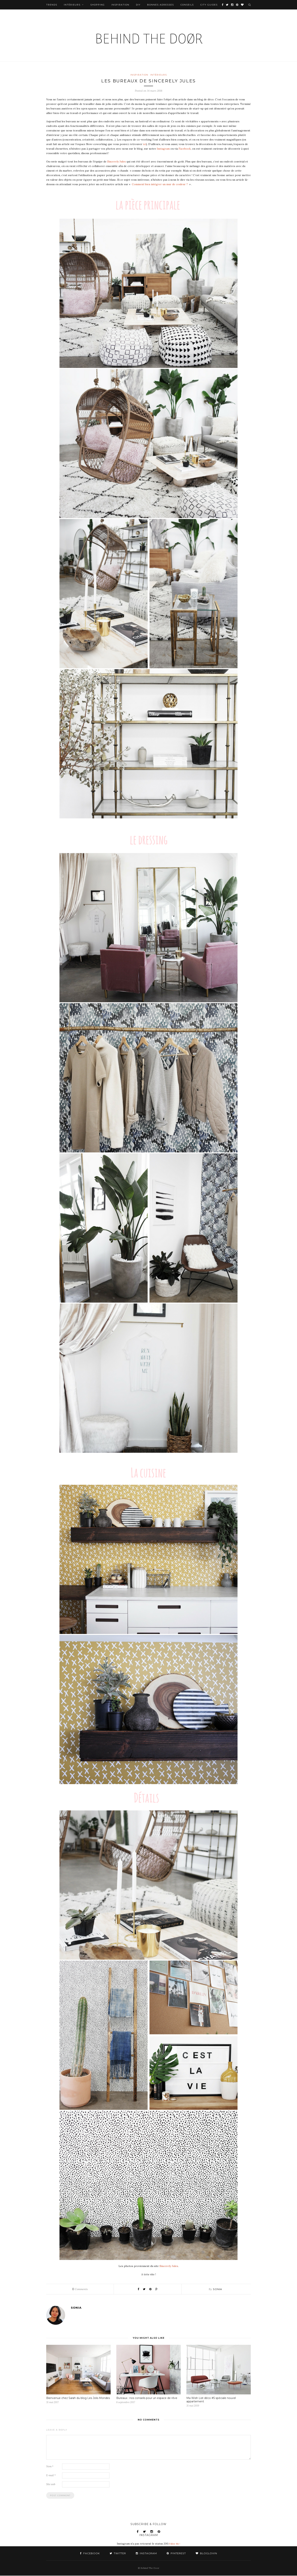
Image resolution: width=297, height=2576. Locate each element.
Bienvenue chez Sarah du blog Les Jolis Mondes (78, 2398)
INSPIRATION (120, 4)
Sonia (217, 2289)
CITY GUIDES (209, 4)
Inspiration (139, 74)
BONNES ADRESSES (160, 4)
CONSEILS (187, 4)
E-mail (51, 2475)
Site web (50, 2484)
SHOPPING (97, 4)
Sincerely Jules (116, 162)
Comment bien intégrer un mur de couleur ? (159, 184)
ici (144, 144)
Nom (49, 2466)
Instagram (163, 149)
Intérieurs (158, 74)
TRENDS (51, 4)
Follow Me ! (174, 2544)
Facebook (185, 149)
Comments (80, 2289)
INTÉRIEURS (72, 4)
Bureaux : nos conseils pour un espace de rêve (146, 2398)
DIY (138, 4)
